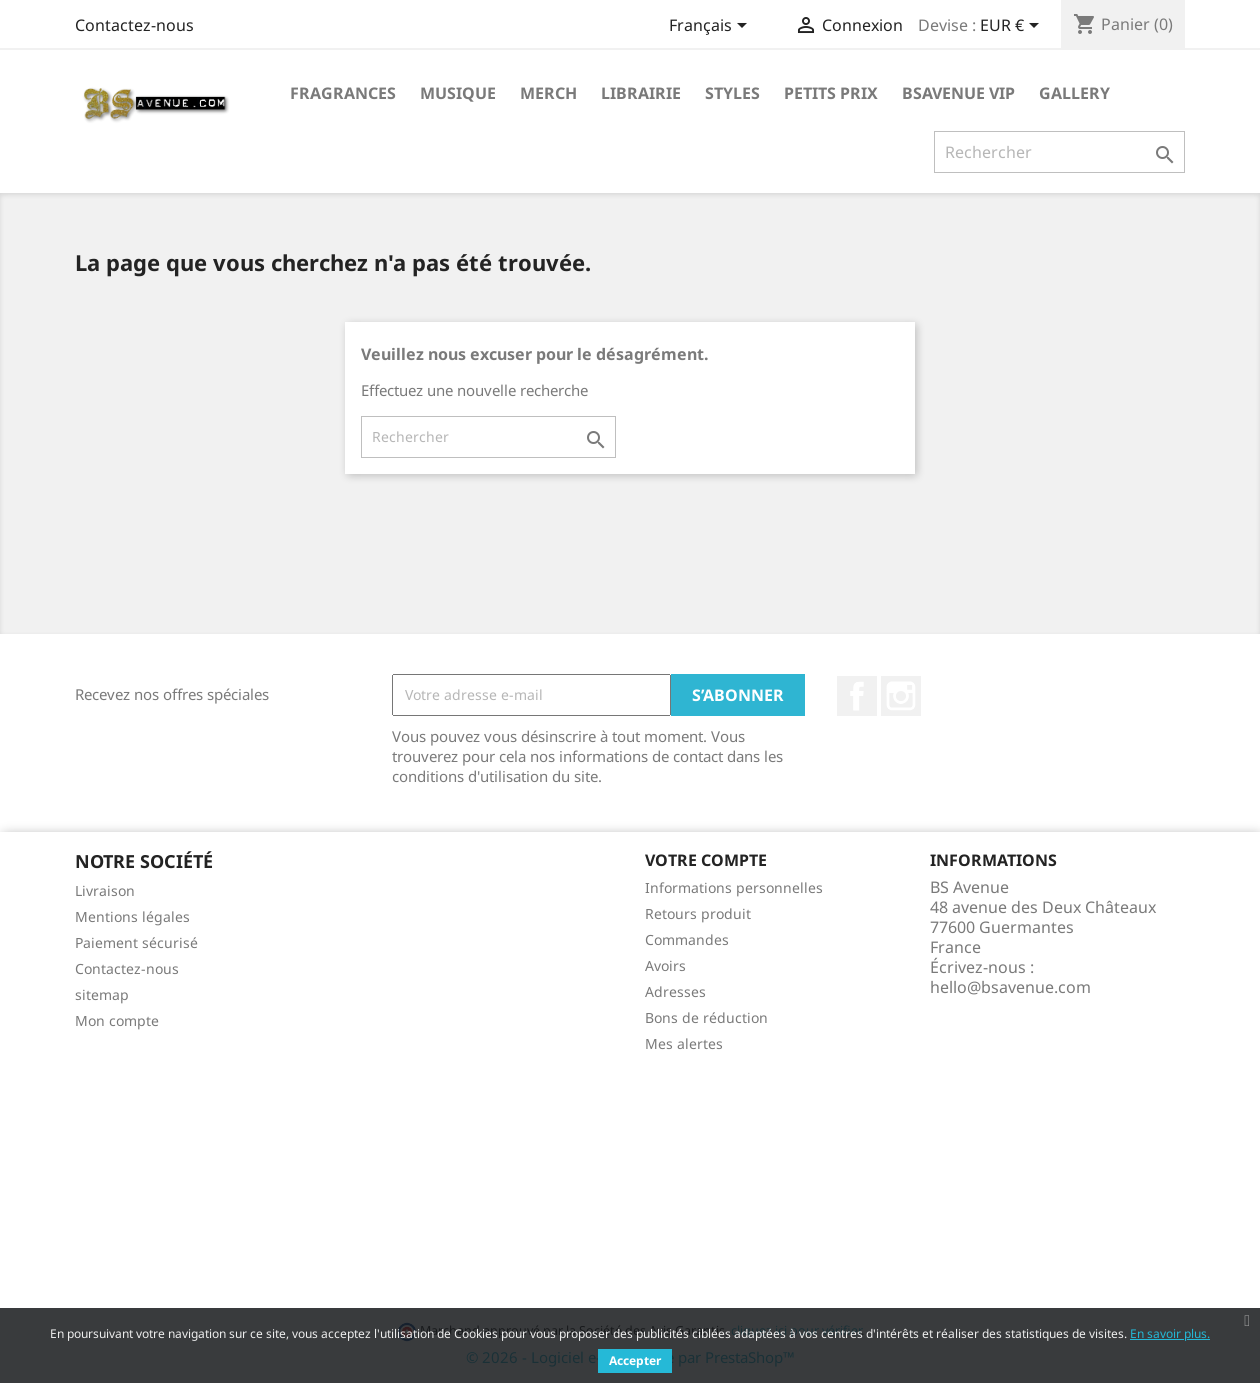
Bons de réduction (706, 1017)
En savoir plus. (1170, 1333)
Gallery (1074, 93)
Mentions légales (132, 916)
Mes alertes (684, 1043)
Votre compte (706, 860)
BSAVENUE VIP (958, 93)
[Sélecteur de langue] (711, 27)
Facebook (857, 696)
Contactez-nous (134, 25)
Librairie (641, 93)
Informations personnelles (734, 887)
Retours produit (698, 913)
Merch (548, 93)
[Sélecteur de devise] (1013, 27)
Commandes (687, 939)
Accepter (635, 1360)
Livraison (105, 890)
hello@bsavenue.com (1010, 987)
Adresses (675, 991)
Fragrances (343, 93)
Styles (732, 93)
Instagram (901, 696)
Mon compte (117, 1020)
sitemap (102, 994)
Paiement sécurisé (136, 942)
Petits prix (831, 93)
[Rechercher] (1059, 152)
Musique (458, 93)
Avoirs (665, 965)
